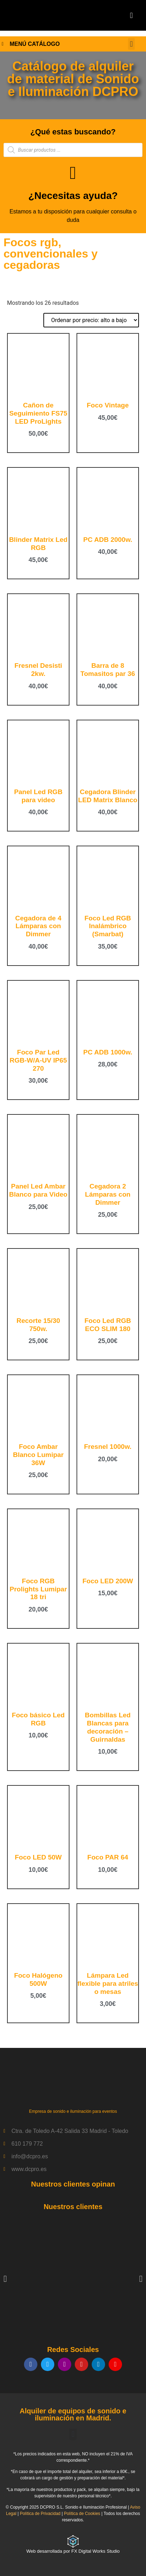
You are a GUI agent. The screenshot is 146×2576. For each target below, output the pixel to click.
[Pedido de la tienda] (91, 320)
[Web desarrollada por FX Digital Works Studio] (73, 2541)
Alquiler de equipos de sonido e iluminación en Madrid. (73, 2414)
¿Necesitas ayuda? (73, 195)
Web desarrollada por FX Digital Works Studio (73, 2551)
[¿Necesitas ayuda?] (73, 173)
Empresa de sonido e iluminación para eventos (73, 2111)
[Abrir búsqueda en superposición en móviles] (73, 150)
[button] (131, 15)
